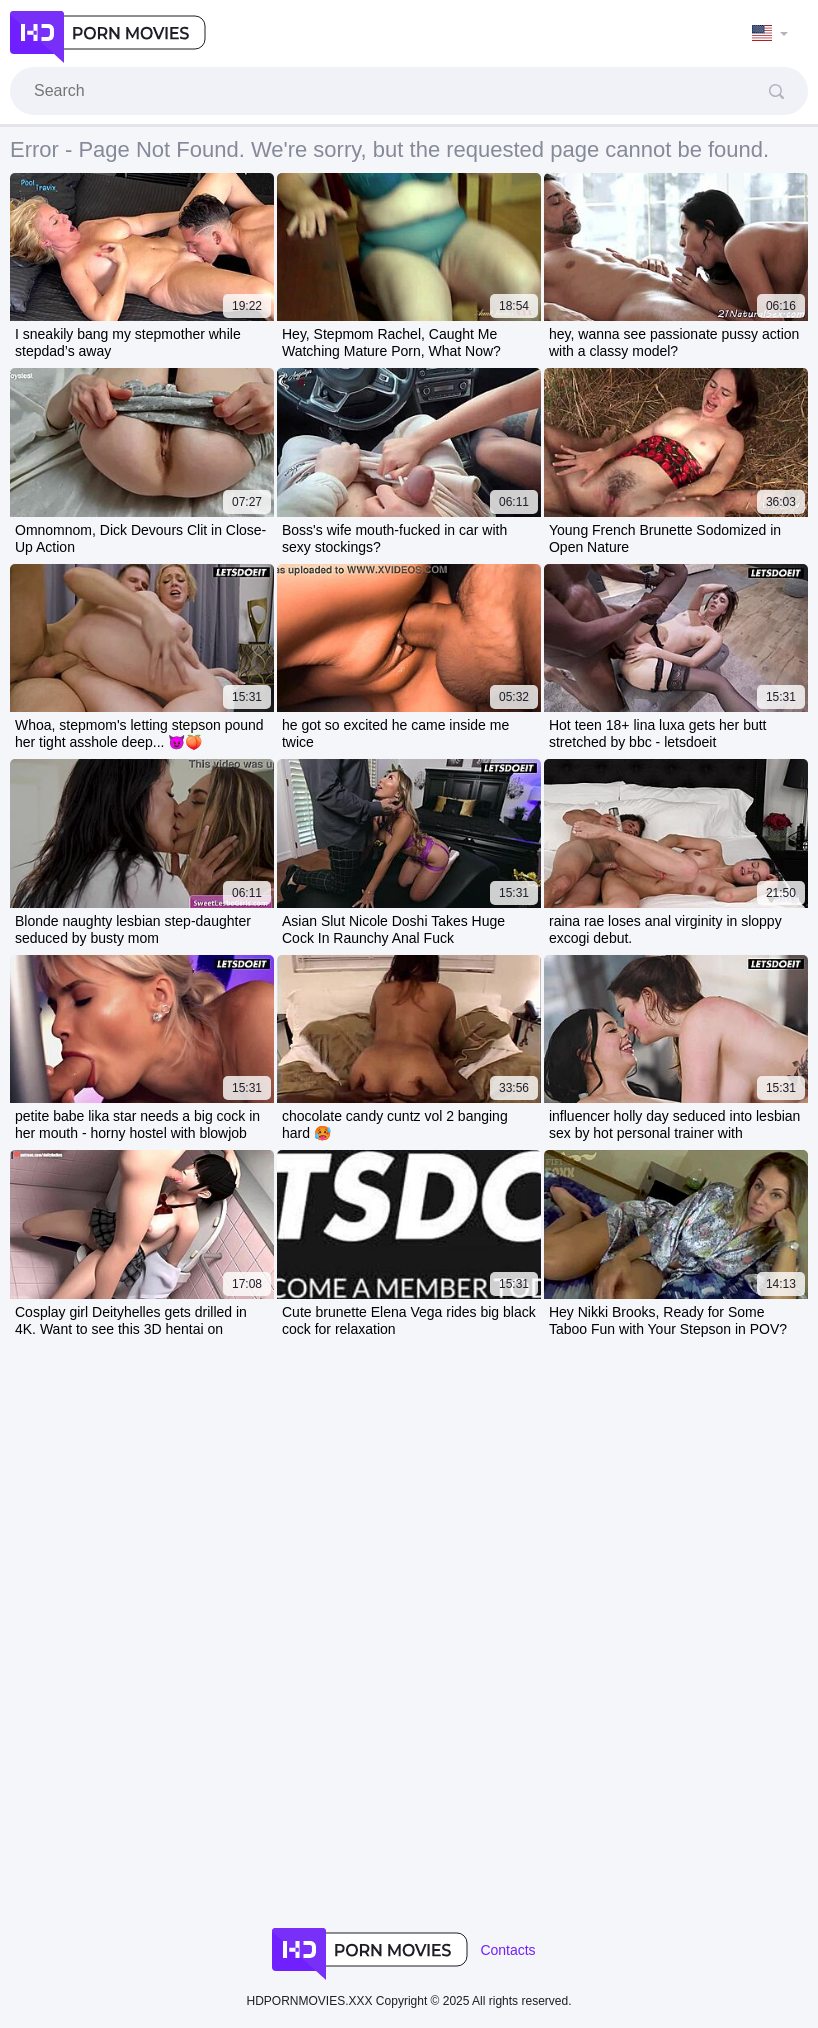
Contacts (507, 1950)
